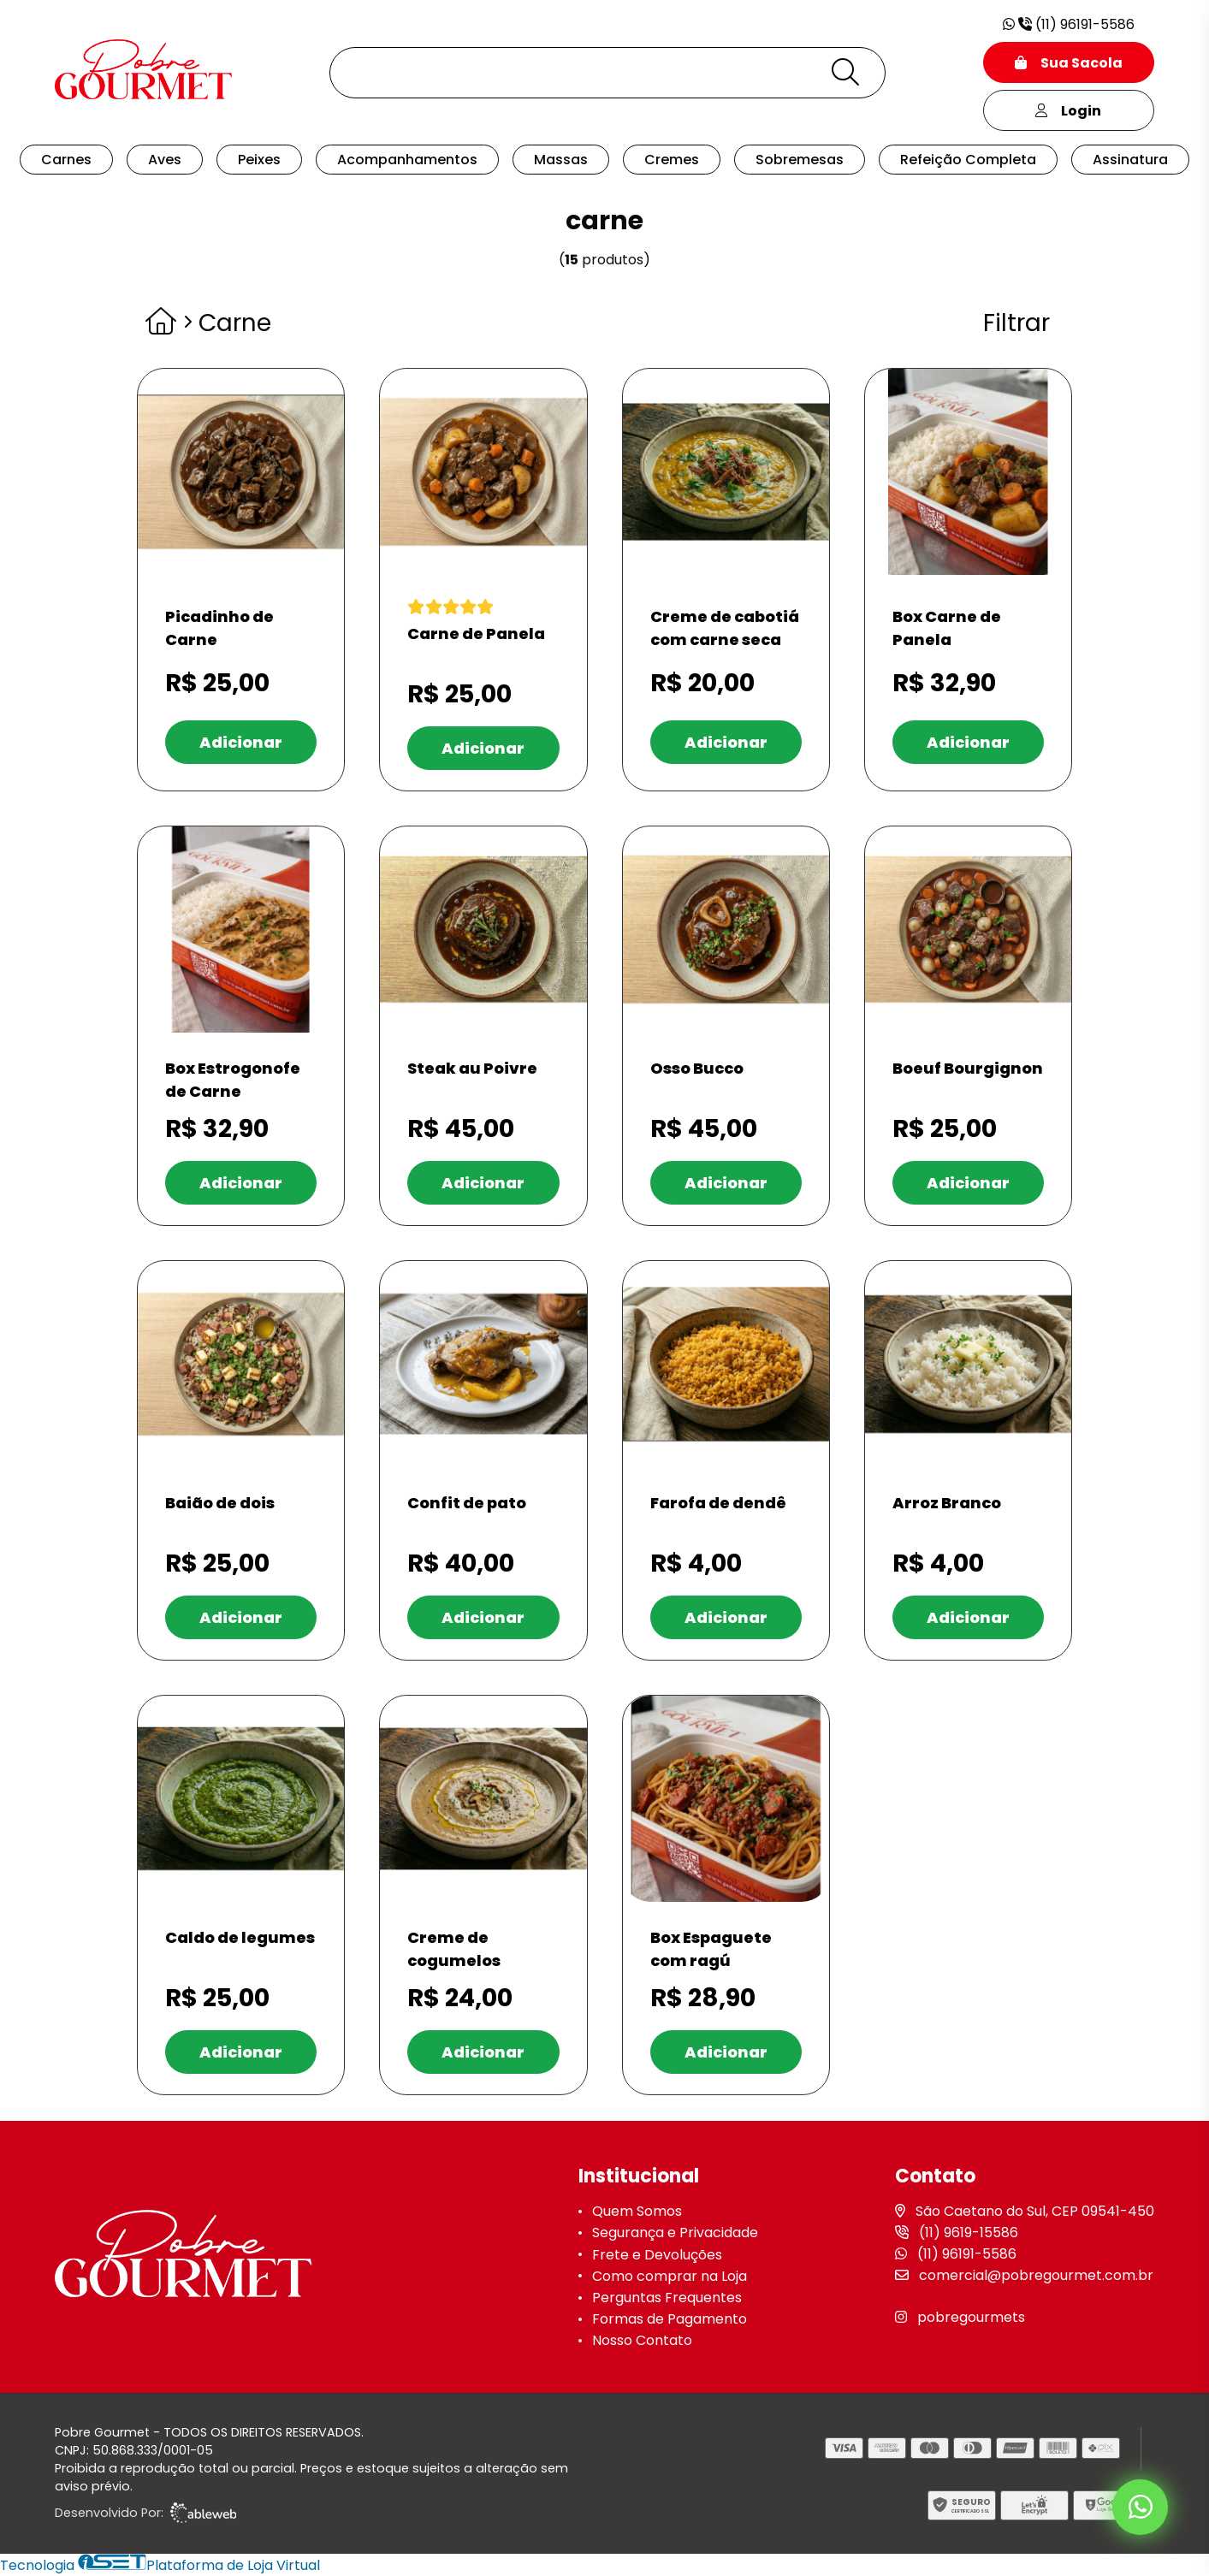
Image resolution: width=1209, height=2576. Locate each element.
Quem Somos (637, 2211)
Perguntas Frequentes (667, 2297)
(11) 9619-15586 (968, 2232)
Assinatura (1130, 159)
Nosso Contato (642, 2340)
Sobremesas (800, 159)
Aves (164, 159)
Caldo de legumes (240, 1937)
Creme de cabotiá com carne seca (724, 628)
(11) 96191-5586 (1069, 24)
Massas (561, 159)
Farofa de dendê (718, 1502)
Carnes (66, 159)
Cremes (671, 159)
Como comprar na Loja (669, 2276)
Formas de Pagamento (669, 2319)
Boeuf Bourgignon (967, 1068)
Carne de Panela (476, 633)
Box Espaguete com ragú (711, 1949)
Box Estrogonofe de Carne (232, 1079)
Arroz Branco (946, 1502)
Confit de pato (466, 1502)
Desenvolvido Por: (145, 2512)
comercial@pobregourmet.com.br (1036, 2275)
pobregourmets (971, 2317)
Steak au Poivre (472, 1068)
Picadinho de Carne (219, 628)
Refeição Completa (968, 159)
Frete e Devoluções (657, 2255)
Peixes (259, 159)
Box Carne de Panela (946, 628)
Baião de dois (220, 1502)
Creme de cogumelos (454, 1949)
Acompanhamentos (407, 159)
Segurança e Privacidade (675, 2232)
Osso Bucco (697, 1068)
